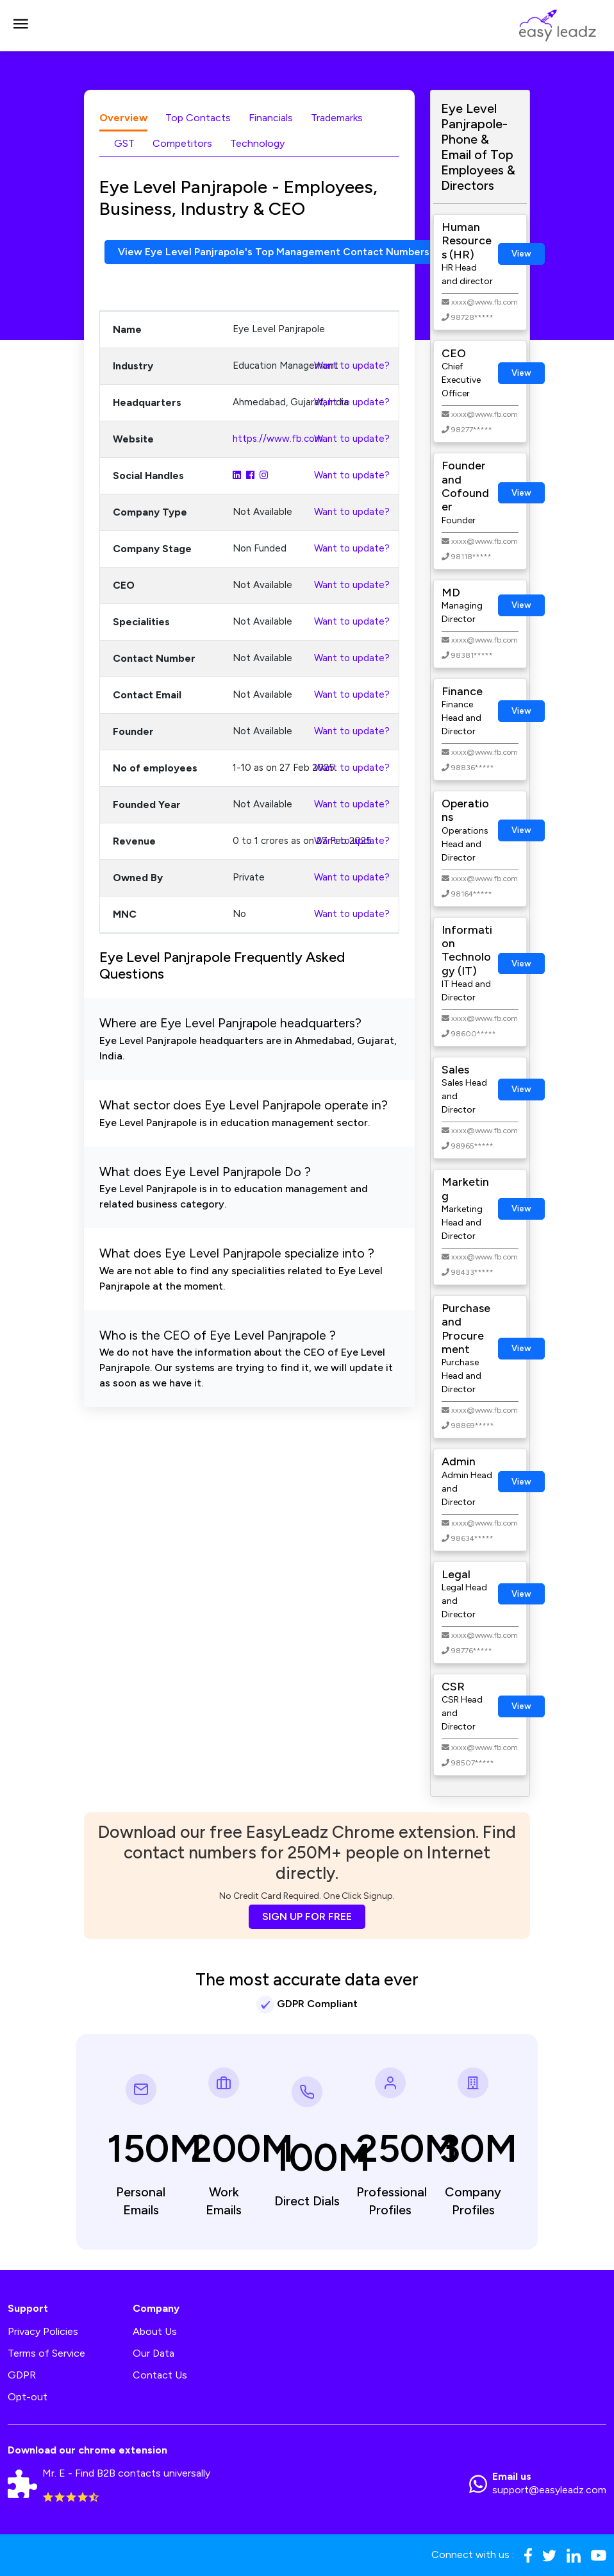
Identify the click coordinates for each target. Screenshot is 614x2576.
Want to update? (352, 365)
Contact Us (160, 2375)
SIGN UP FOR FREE (307, 1916)
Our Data (153, 2353)
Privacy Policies (43, 2331)
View (521, 253)
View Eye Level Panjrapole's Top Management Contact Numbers (275, 252)
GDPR (22, 2375)
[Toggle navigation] (20, 25)
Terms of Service (46, 2353)
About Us (155, 2331)
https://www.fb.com (278, 438)
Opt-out (27, 2397)
